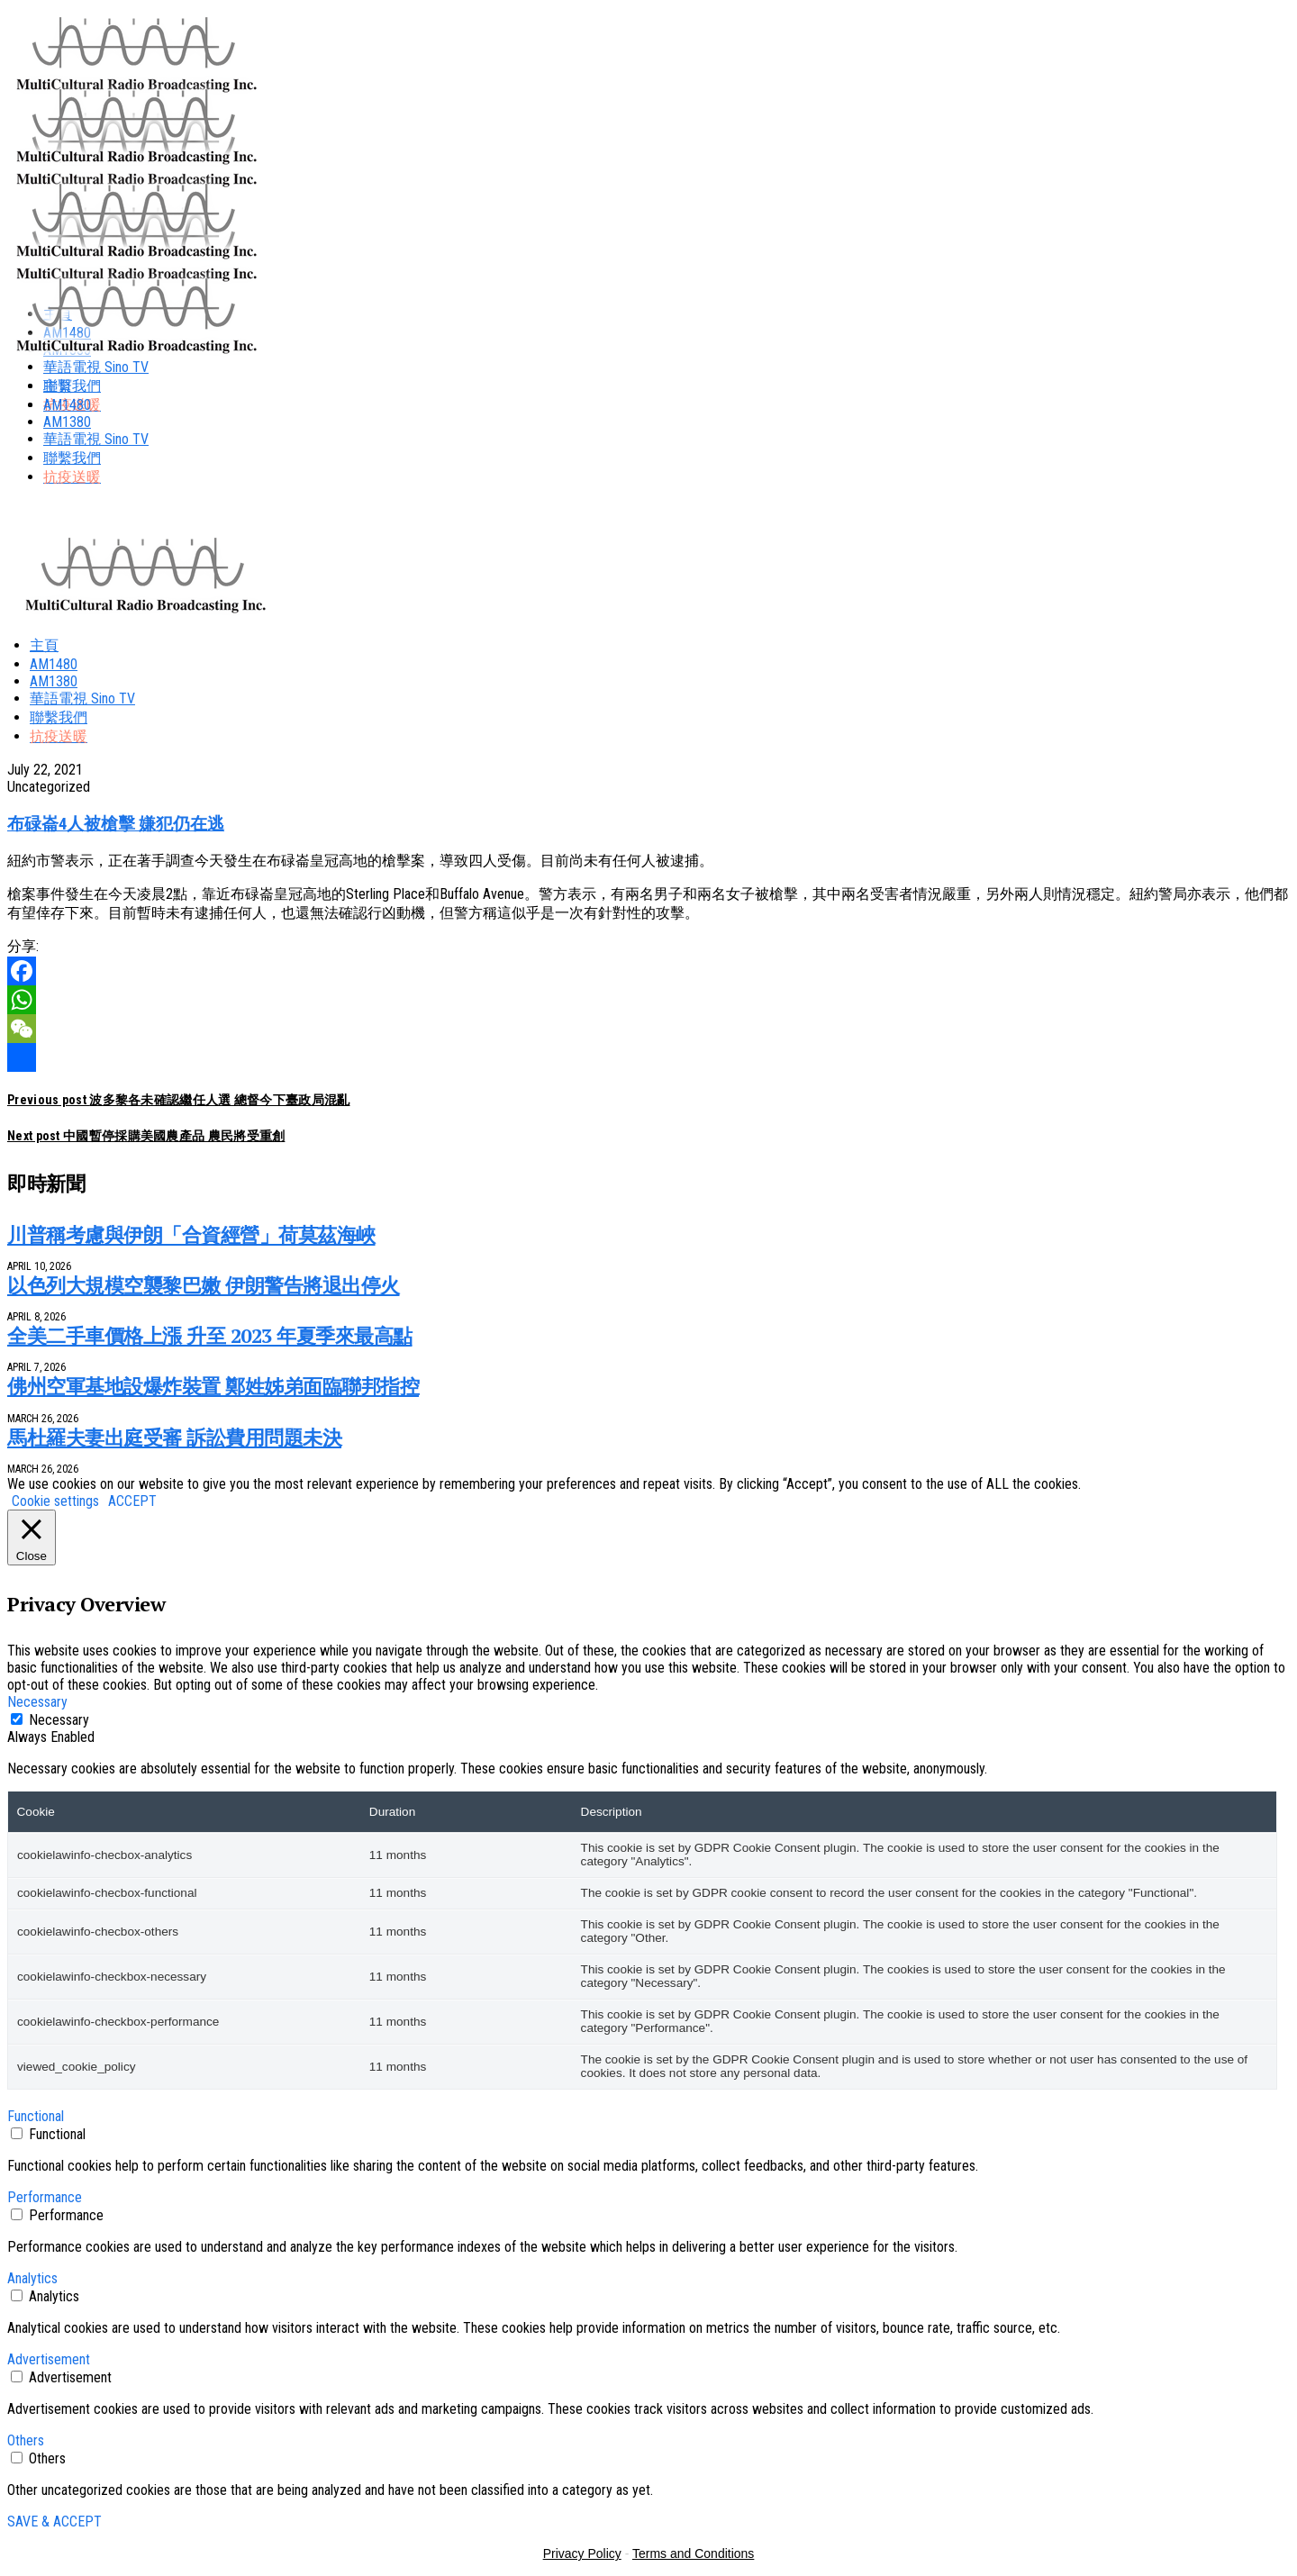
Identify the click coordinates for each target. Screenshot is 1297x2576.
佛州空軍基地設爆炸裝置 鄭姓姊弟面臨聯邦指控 (213, 1386)
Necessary (59, 1719)
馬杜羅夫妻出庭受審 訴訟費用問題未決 (174, 1437)
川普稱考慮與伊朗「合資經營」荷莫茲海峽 (191, 1234)
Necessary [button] (37, 1701)
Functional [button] (35, 2116)
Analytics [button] (32, 2278)
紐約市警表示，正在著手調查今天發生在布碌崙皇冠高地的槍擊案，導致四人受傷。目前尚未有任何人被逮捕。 (360, 860)
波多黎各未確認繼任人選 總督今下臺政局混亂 (178, 1100)
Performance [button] (44, 2197)
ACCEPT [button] (132, 1501)
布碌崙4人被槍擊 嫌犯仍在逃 (115, 824)
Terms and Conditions (693, 2553)
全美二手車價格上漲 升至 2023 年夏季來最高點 (210, 1335)
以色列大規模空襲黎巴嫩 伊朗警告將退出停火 (203, 1285)
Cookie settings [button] (55, 1501)
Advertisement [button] (48, 2359)
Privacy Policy (582, 2553)
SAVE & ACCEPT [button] (54, 2521)
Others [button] (25, 2440)
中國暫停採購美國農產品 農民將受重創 (146, 1136)
